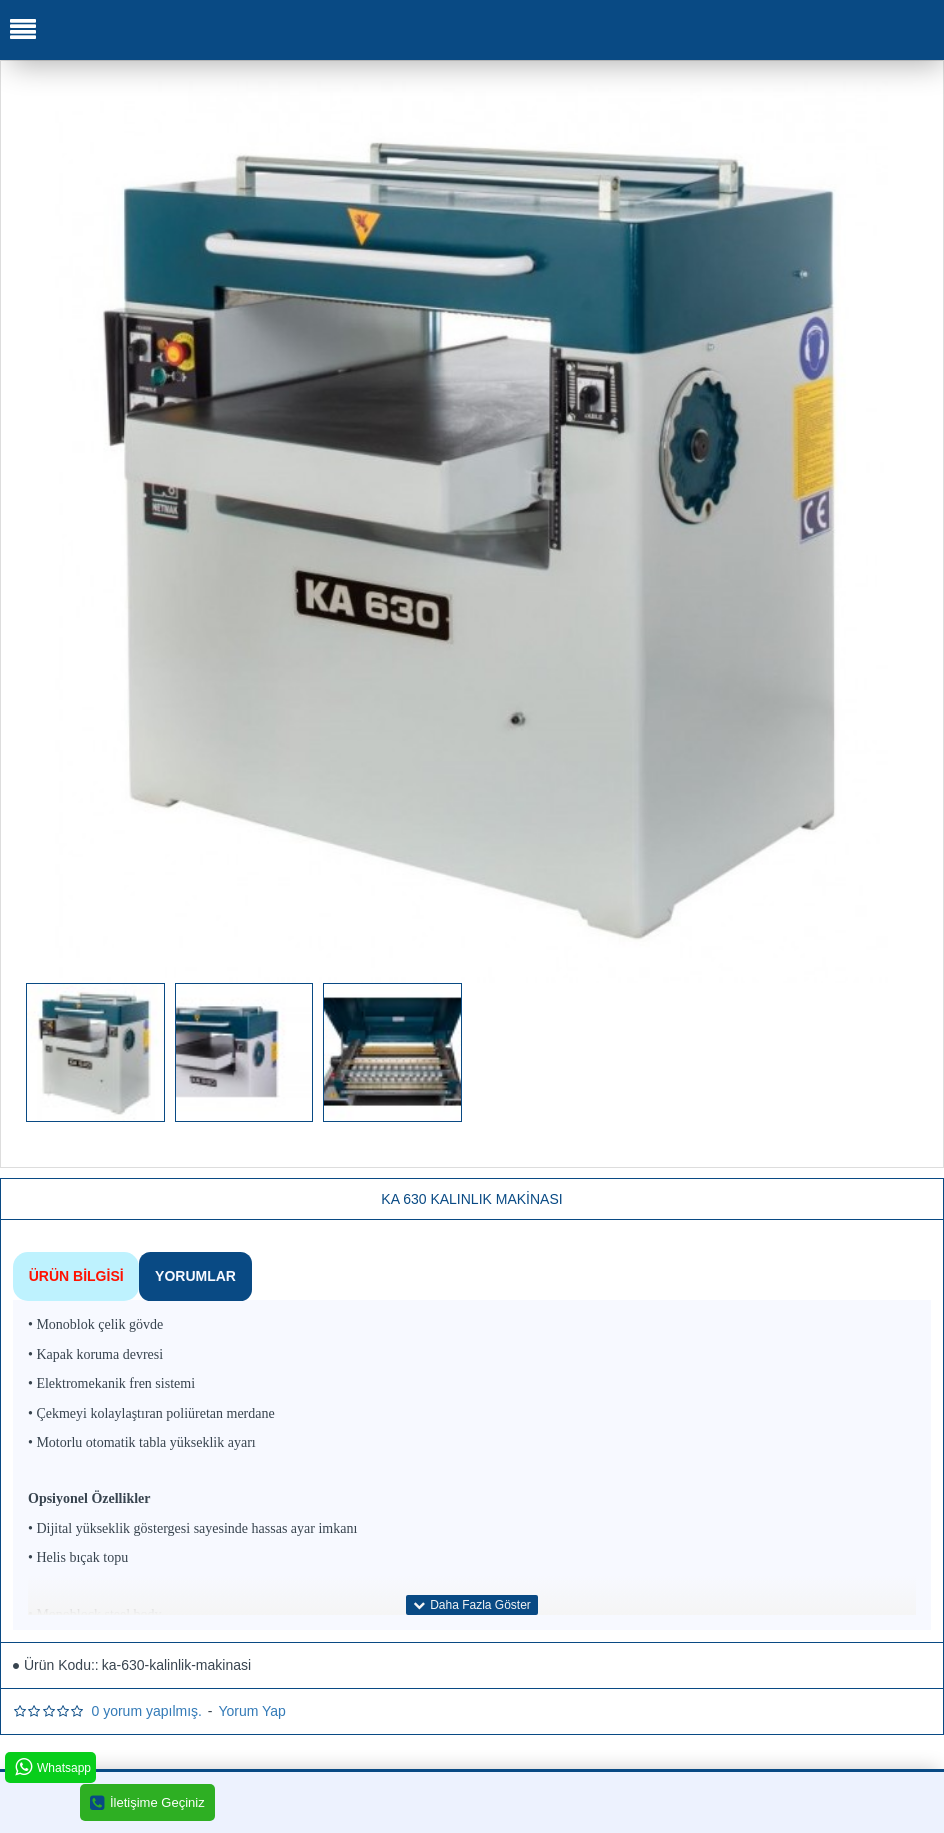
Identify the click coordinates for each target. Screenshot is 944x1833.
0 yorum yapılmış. (146, 1710)
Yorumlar (193, 1275)
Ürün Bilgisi (75, 1275)
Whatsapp (51, 1767)
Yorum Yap (251, 1710)
